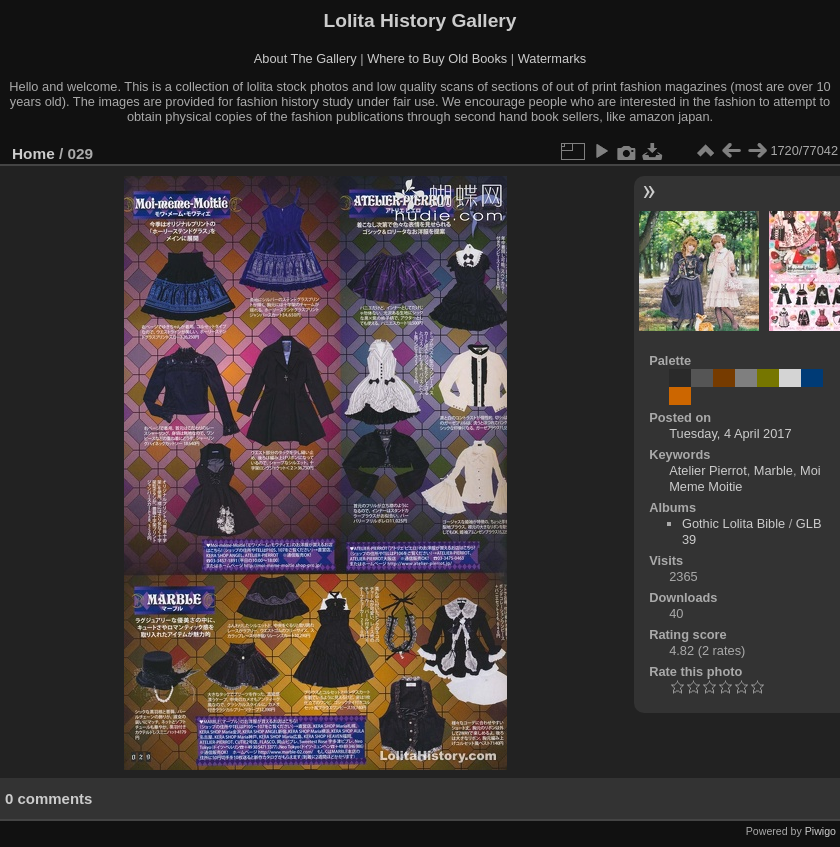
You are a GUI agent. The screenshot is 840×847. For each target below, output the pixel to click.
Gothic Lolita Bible (733, 523)
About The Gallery (305, 58)
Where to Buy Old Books (437, 58)
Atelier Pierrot (708, 470)
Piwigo (820, 831)
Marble (773, 470)
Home (33, 153)
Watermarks (552, 58)
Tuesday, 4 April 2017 (730, 433)
